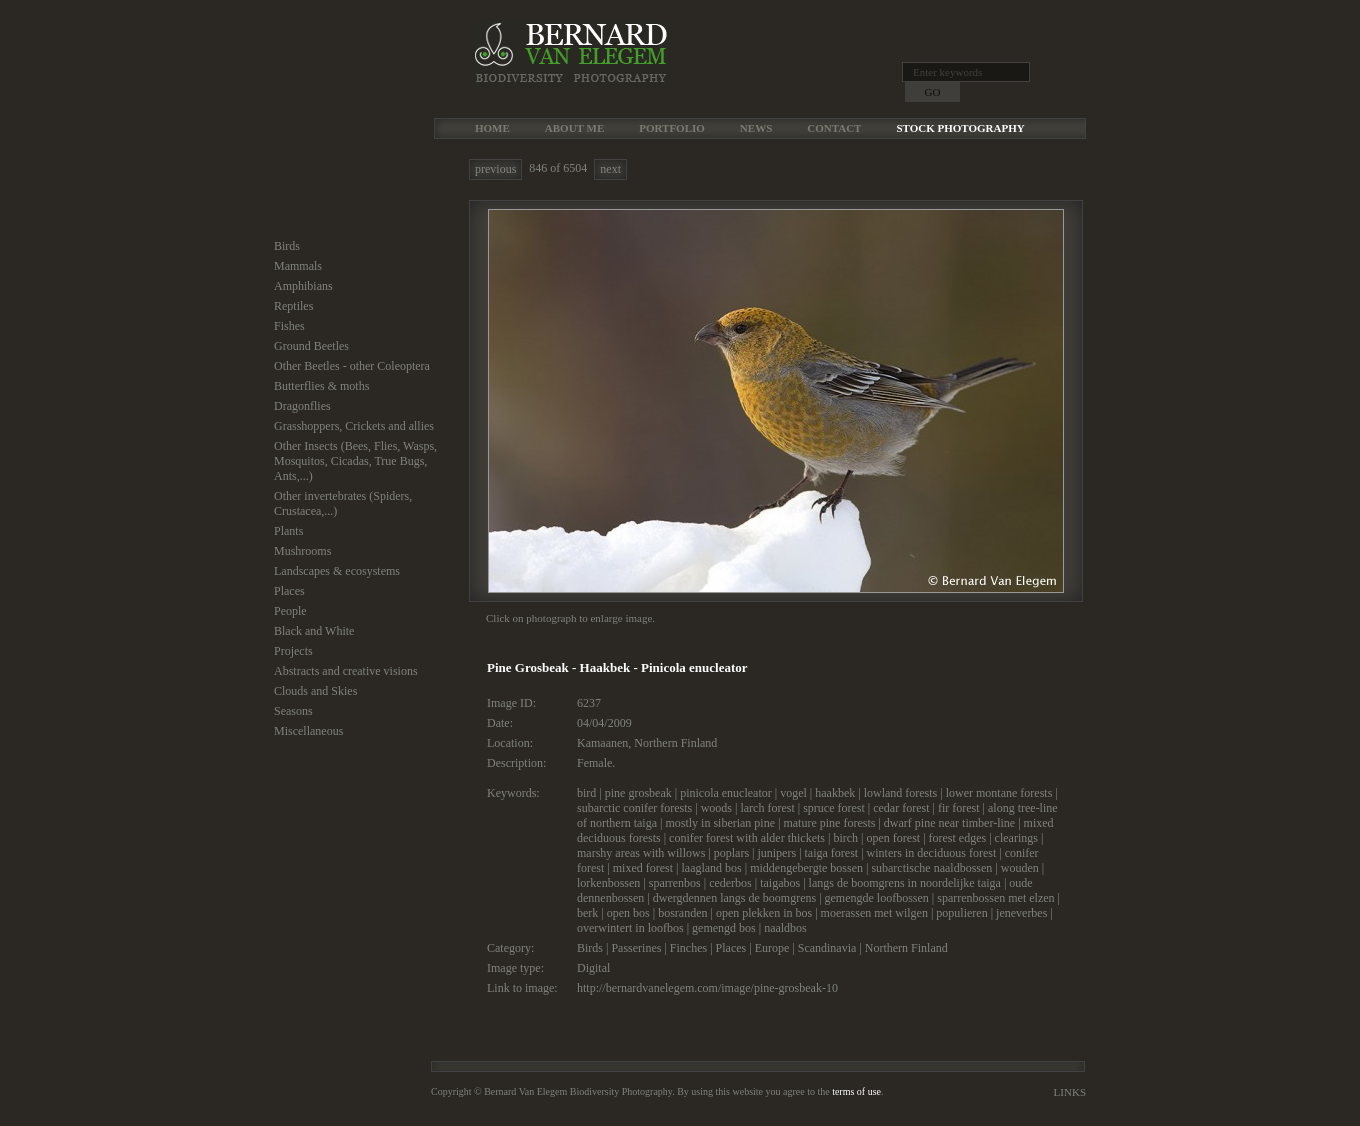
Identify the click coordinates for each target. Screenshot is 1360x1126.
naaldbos (785, 928)
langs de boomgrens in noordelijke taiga (905, 883)
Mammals (298, 266)
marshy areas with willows (641, 853)
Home (492, 128)
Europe (772, 948)
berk (587, 913)
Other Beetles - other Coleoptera (352, 366)
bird (586, 793)
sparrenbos (675, 883)
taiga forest (832, 853)
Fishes (289, 326)
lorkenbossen (608, 883)
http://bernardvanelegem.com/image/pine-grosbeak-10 (707, 988)
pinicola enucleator (726, 793)
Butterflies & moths (321, 386)
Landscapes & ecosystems (337, 571)
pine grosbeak (638, 793)
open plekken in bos (764, 913)
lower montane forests (999, 793)
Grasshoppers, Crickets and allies (354, 426)
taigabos (780, 883)
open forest (893, 838)
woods (716, 808)
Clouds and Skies (315, 691)
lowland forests (901, 793)
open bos (628, 913)
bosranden (682, 913)
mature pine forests (829, 823)
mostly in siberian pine (720, 823)
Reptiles (293, 306)
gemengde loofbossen (877, 898)
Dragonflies (302, 406)
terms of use (856, 1091)
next (610, 169)
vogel (793, 793)
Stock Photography (960, 128)
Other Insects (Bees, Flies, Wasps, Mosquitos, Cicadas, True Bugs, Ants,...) (355, 461)
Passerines (636, 948)
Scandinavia (827, 948)
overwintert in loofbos (630, 928)
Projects (293, 651)
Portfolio (672, 128)
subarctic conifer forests (634, 808)
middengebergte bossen (806, 868)
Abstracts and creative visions (346, 671)
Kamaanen (602, 743)
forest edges (958, 838)
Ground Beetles (311, 346)
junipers (776, 853)
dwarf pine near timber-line (949, 823)
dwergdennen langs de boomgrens (734, 898)
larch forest (767, 808)
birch (845, 838)
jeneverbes (1021, 913)
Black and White (314, 631)
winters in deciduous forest (932, 853)
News (756, 128)
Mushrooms (302, 551)
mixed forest (643, 868)
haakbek (835, 793)
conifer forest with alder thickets (747, 838)
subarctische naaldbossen (931, 868)
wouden (1020, 868)
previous (495, 169)
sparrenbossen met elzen (995, 898)
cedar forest (901, 808)
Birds (287, 246)
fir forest (959, 808)
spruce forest (834, 808)
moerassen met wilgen (874, 913)
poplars (731, 853)
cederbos (730, 883)
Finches (688, 948)
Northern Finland (675, 743)
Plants (288, 531)
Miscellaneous (308, 731)
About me (574, 128)
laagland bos (711, 868)
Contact (834, 128)
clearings (1016, 838)
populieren (961, 913)
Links (1070, 1092)
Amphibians (303, 286)
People (290, 611)
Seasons (293, 711)
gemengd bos (724, 928)
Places (289, 591)
